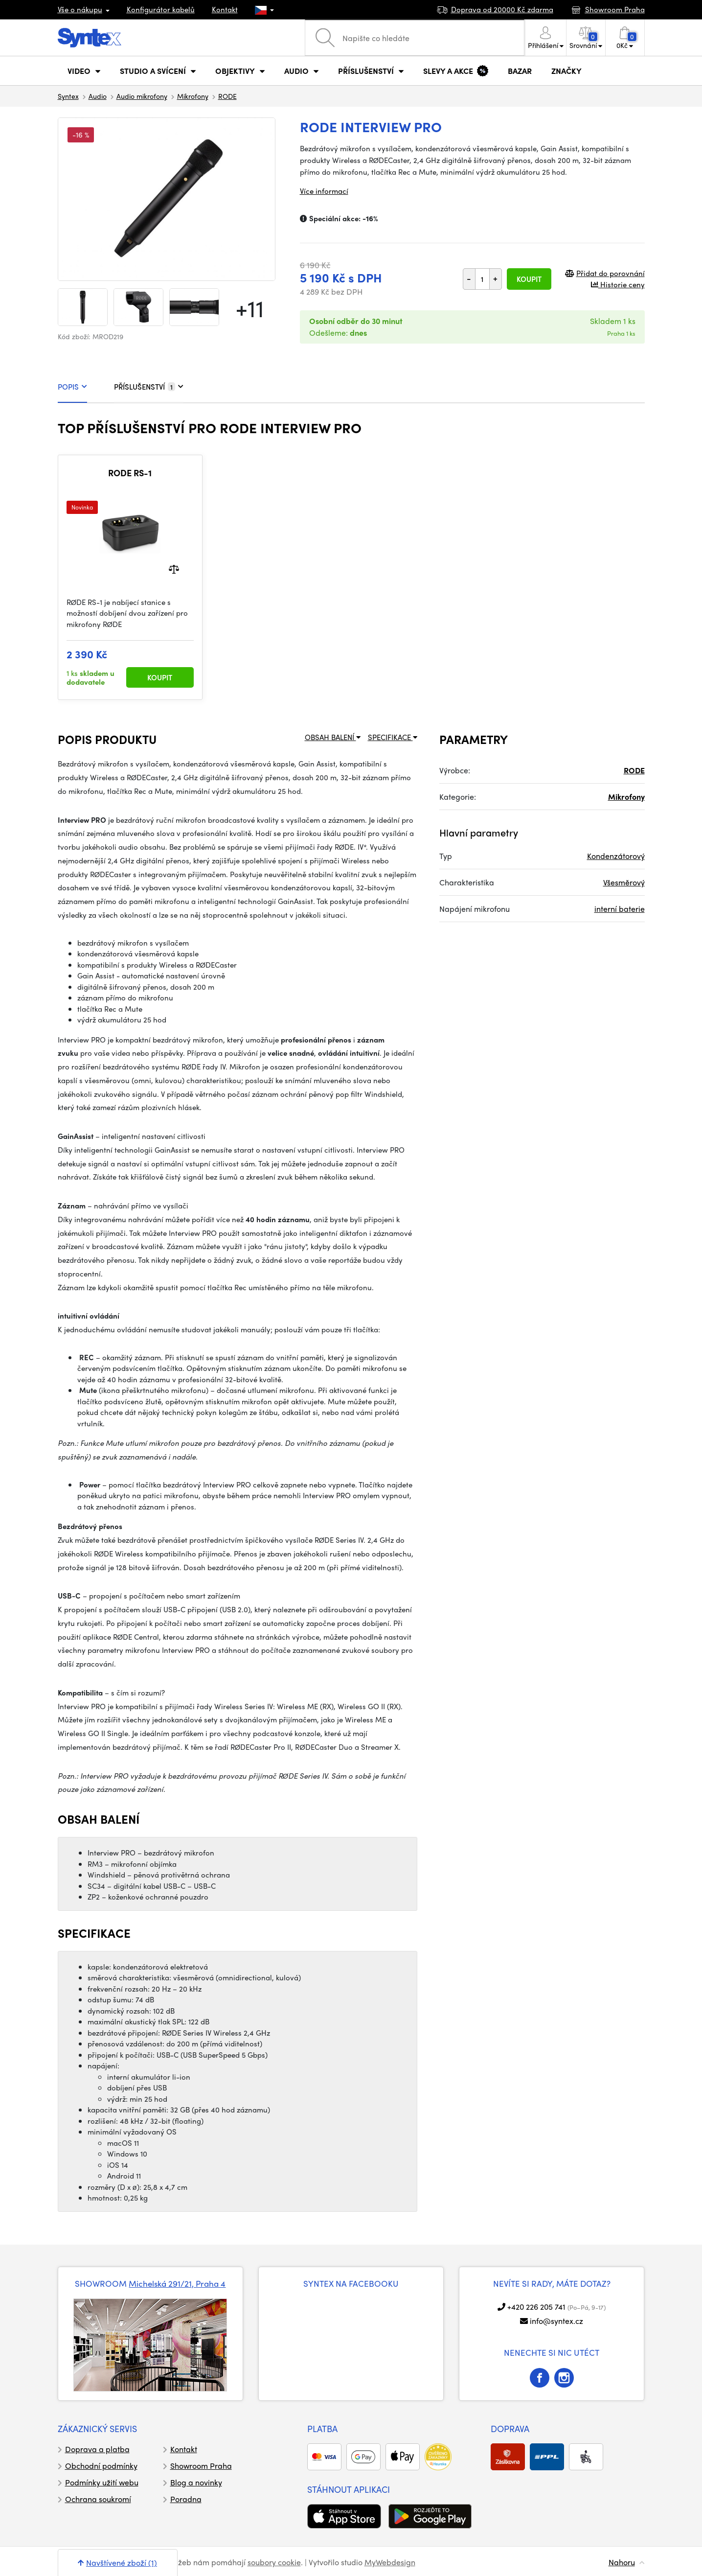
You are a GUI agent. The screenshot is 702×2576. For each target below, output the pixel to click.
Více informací (324, 191)
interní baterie (619, 908)
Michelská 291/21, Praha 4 (177, 2283)
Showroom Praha (201, 2465)
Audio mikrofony (141, 96)
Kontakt (225, 9)
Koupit (529, 279)
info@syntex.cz (556, 2320)
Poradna (186, 2499)
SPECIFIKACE (392, 737)
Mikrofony (192, 96)
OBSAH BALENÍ (333, 737)
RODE (227, 96)
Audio (98, 96)
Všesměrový (624, 882)
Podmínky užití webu (101, 2482)
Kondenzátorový (616, 855)
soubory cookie (274, 2562)
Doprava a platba (97, 2449)
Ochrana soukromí (98, 2499)
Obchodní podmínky (101, 2465)
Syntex (68, 96)
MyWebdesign (389, 2562)
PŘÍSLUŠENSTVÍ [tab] (148, 386)
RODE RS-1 (130, 473)
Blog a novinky (196, 2482)
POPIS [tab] (72, 386)
